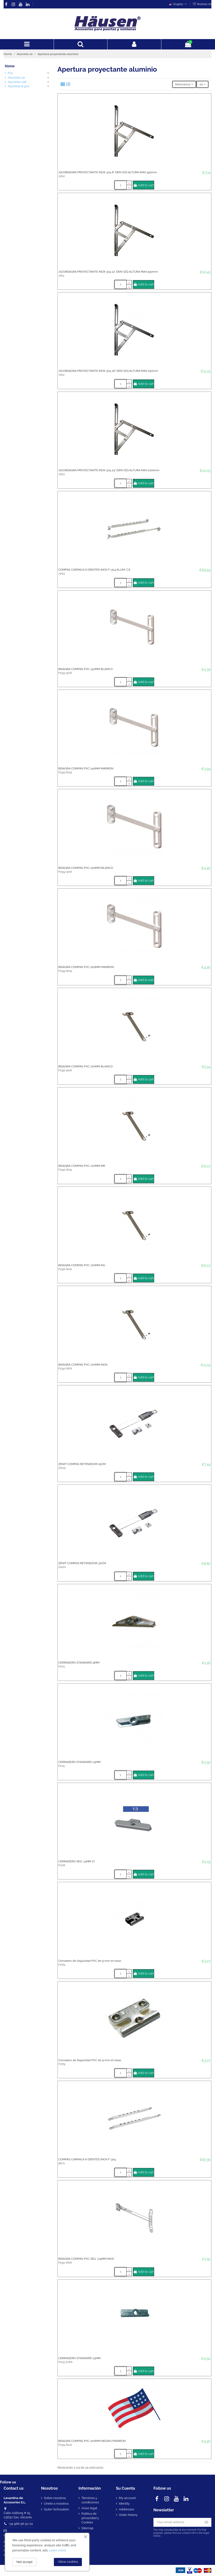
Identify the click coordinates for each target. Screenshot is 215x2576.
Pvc (10, 73)
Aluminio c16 (17, 82)
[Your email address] (178, 2522)
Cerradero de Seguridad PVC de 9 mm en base (89, 1960)
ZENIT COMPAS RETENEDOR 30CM (82, 1563)
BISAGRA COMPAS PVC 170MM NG (81, 1265)
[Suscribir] (206, 2522)
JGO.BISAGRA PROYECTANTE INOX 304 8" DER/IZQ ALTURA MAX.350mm (107, 172)
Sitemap (87, 2528)
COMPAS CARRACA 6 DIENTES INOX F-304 (87, 2159)
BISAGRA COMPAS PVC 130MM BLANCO (85, 669)
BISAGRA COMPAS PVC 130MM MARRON (86, 768)
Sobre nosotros (55, 2498)
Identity (124, 2503)
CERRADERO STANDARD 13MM (79, 1762)
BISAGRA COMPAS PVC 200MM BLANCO (85, 868)
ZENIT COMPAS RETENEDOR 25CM (82, 1464)
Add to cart (143, 185)
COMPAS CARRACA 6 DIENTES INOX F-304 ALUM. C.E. (94, 569)
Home (9, 66)
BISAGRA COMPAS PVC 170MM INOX (83, 1364)
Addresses (126, 2509)
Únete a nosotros (56, 2503)
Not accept (24, 2562)
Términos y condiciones (90, 2500)
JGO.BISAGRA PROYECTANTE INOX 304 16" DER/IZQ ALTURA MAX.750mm (108, 371)
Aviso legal (89, 2508)
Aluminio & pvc (18, 86)
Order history (128, 2515)
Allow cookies (68, 2561)
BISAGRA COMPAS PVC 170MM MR (81, 1165)
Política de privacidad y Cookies (90, 2518)
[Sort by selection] (184, 84)
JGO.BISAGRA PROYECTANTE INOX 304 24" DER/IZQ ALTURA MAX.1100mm (108, 470)
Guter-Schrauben (56, 2509)
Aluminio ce (16, 77)
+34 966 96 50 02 (20, 2524)
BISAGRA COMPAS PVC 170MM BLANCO (85, 1066)
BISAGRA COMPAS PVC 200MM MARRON (86, 967)
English (178, 4)
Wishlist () (202, 4)
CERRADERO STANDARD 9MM (79, 1662)
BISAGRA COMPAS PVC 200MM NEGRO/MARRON (92, 2441)
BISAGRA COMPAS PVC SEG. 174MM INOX (86, 2258)
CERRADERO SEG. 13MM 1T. (76, 1861)
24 (202, 84)
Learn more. (57, 2550)
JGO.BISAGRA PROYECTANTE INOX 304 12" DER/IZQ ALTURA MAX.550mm (108, 271)
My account (127, 2498)
